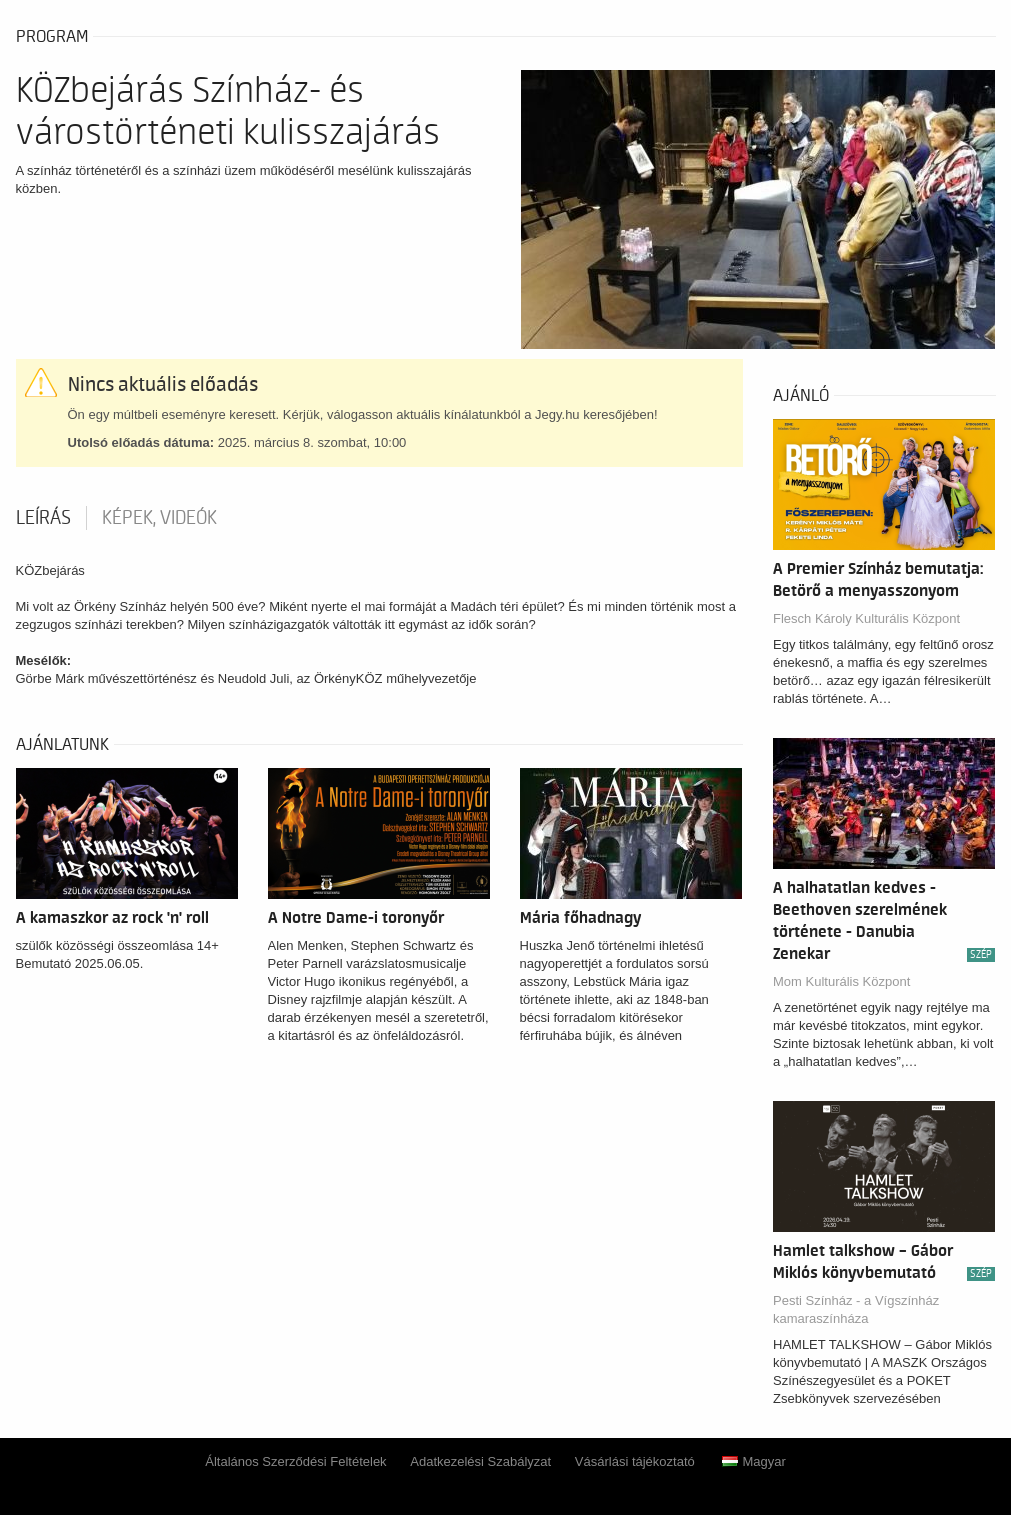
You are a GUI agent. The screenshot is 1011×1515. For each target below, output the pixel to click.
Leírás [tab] (43, 518)
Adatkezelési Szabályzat (480, 1461)
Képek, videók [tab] (159, 518)
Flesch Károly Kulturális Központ (866, 618)
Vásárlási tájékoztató (635, 1461)
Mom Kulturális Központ (841, 981)
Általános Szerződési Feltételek (295, 1461)
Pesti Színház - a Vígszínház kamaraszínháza (856, 1309)
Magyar (753, 1461)
